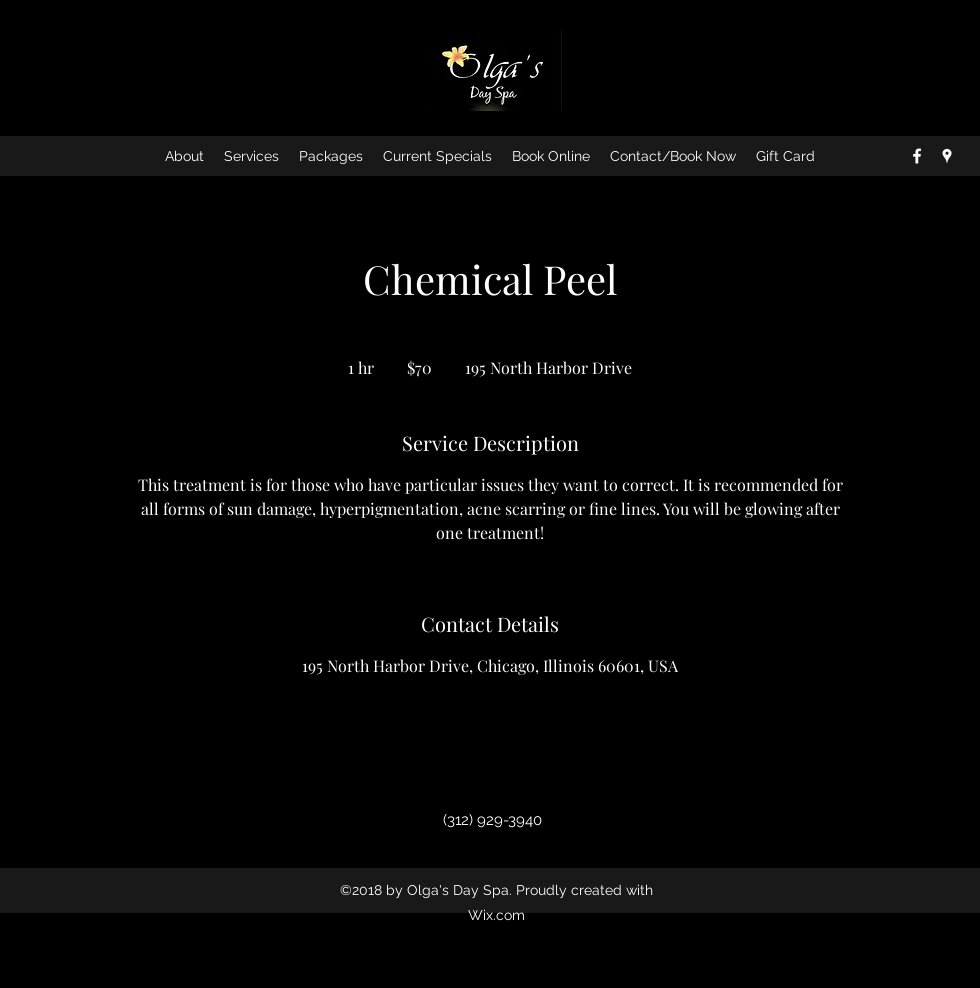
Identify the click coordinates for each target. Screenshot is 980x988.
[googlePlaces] (947, 156)
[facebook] (917, 156)
